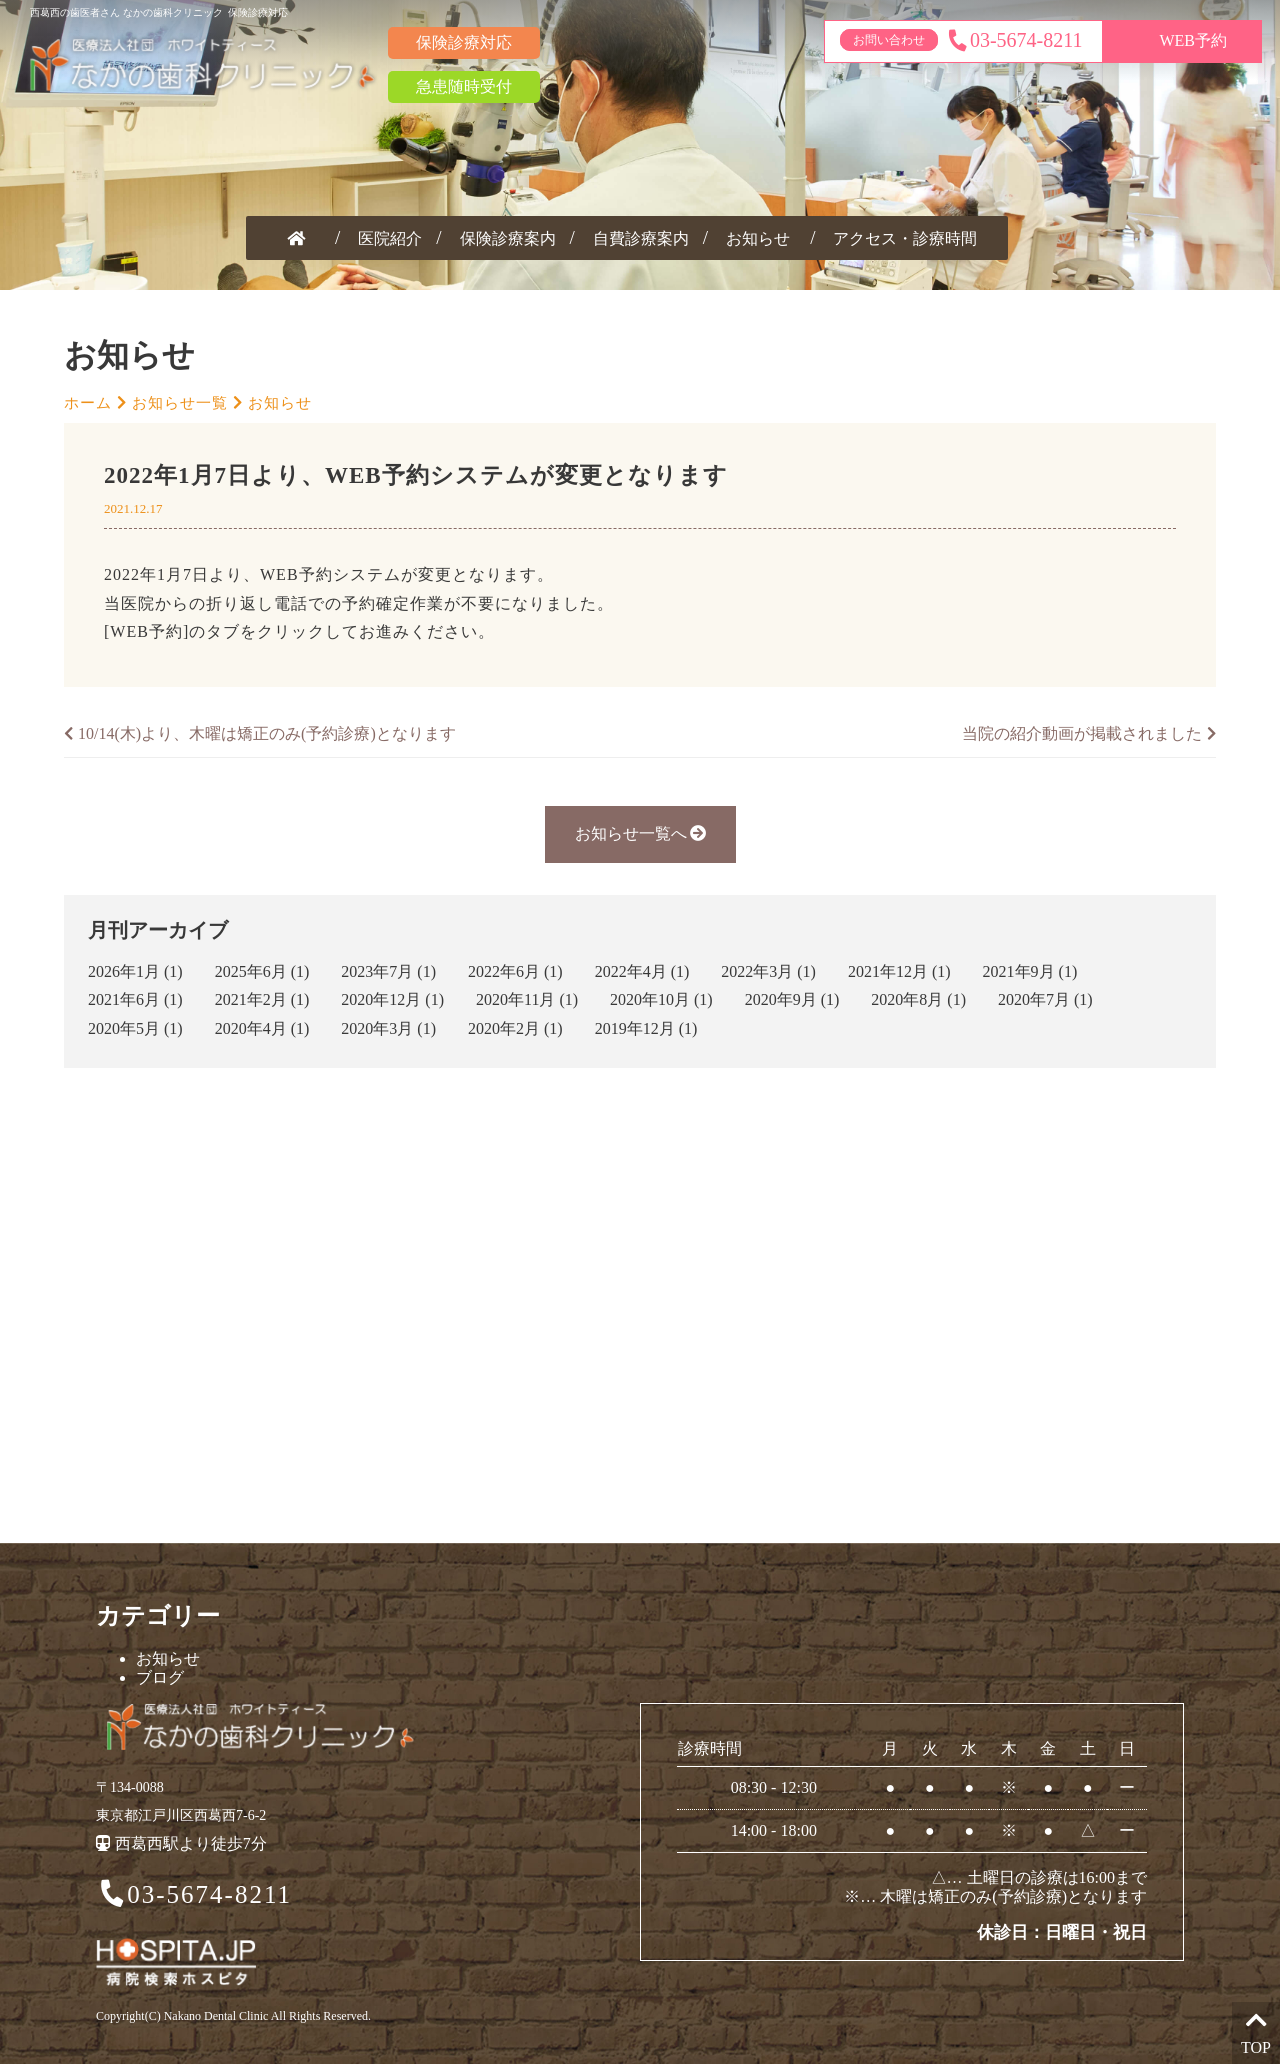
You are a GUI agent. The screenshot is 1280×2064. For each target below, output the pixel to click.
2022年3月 (757, 971)
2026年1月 (124, 971)
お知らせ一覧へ (640, 833)
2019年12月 (635, 1028)
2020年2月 (504, 1028)
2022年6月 (504, 971)
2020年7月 (1034, 999)
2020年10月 (650, 999)
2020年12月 (381, 999)
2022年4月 (631, 971)
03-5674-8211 (194, 1895)
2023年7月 (377, 971)
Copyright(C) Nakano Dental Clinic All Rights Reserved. (233, 2016)
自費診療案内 (641, 238)
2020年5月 (124, 1028)
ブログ (160, 1677)
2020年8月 (907, 999)
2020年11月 (515, 999)
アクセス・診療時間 (905, 238)
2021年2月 (251, 999)
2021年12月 (888, 971)
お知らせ (758, 238)
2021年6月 (124, 999)
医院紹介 (390, 238)
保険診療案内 (508, 238)
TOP (1256, 2031)
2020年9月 (781, 999)
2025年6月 (251, 971)
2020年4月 (251, 1028)
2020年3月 (377, 1028)
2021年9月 (1019, 971)
